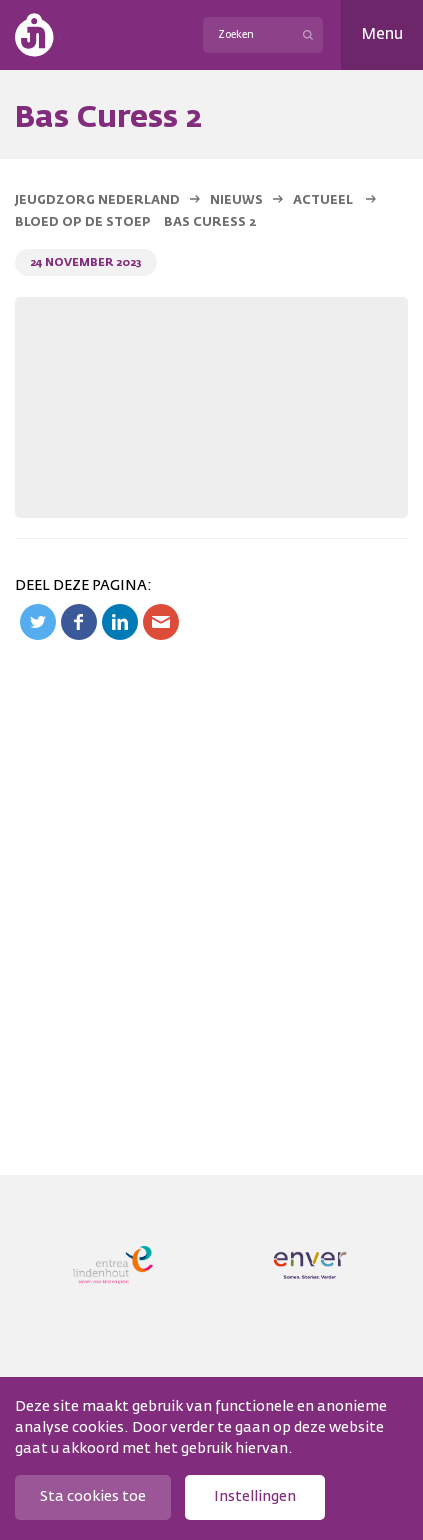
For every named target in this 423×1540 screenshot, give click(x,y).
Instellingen (255, 1497)
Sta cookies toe (93, 1497)
